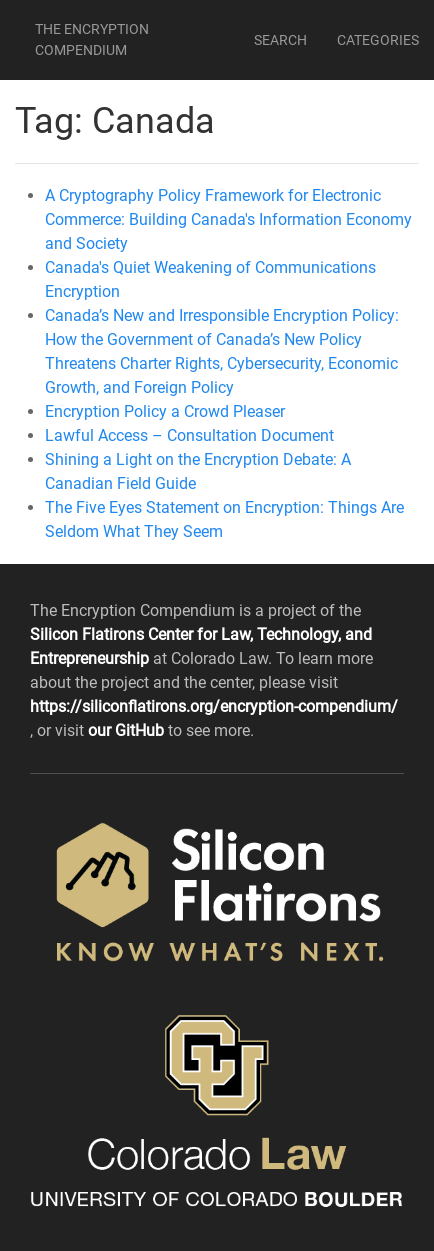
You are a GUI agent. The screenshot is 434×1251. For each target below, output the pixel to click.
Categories (378, 40)
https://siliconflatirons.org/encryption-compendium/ (214, 706)
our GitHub (128, 730)
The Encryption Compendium (92, 39)
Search (280, 40)
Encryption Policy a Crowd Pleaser (165, 411)
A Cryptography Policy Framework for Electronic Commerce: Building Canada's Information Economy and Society (228, 219)
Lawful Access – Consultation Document (189, 435)
